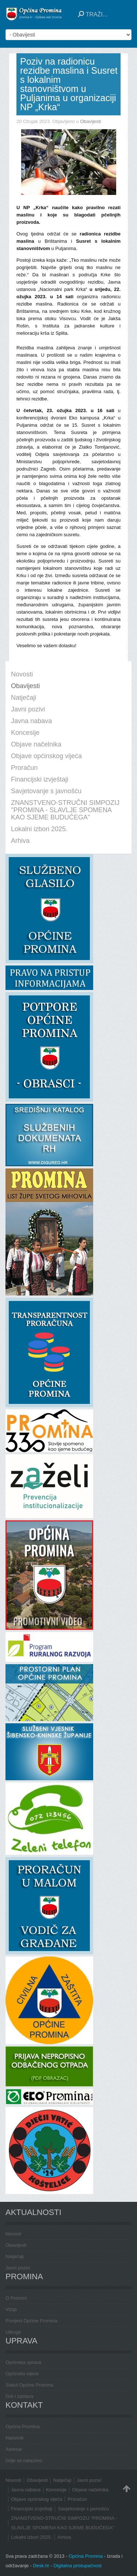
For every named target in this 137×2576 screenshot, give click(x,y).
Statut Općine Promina (29, 2385)
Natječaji (14, 2256)
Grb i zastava (19, 2396)
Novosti (13, 2234)
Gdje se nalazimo (23, 2460)
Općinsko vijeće (22, 2373)
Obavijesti (90, 121)
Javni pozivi (17, 2267)
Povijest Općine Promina (31, 2320)
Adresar (13, 2449)
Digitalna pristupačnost (78, 2565)
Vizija (11, 2309)
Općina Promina (22, 2426)
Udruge (13, 2332)
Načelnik (14, 2438)
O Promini (16, 2298)
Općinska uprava (23, 2362)
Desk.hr (41, 2565)
